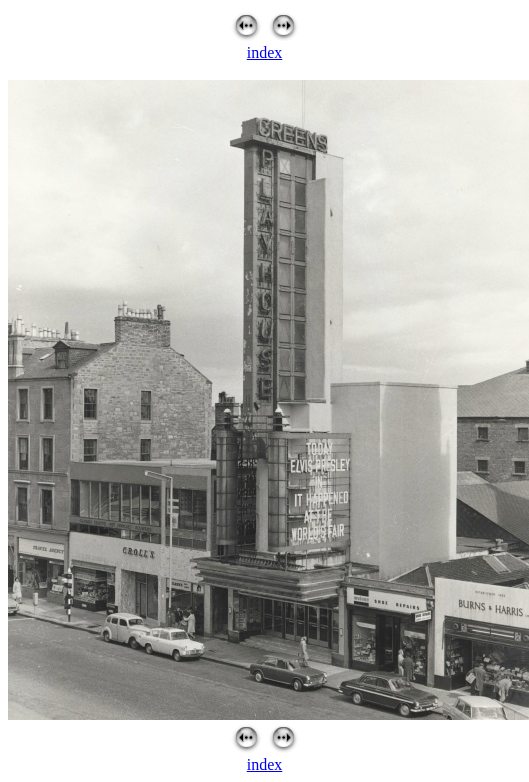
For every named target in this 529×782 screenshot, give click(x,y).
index (265, 52)
